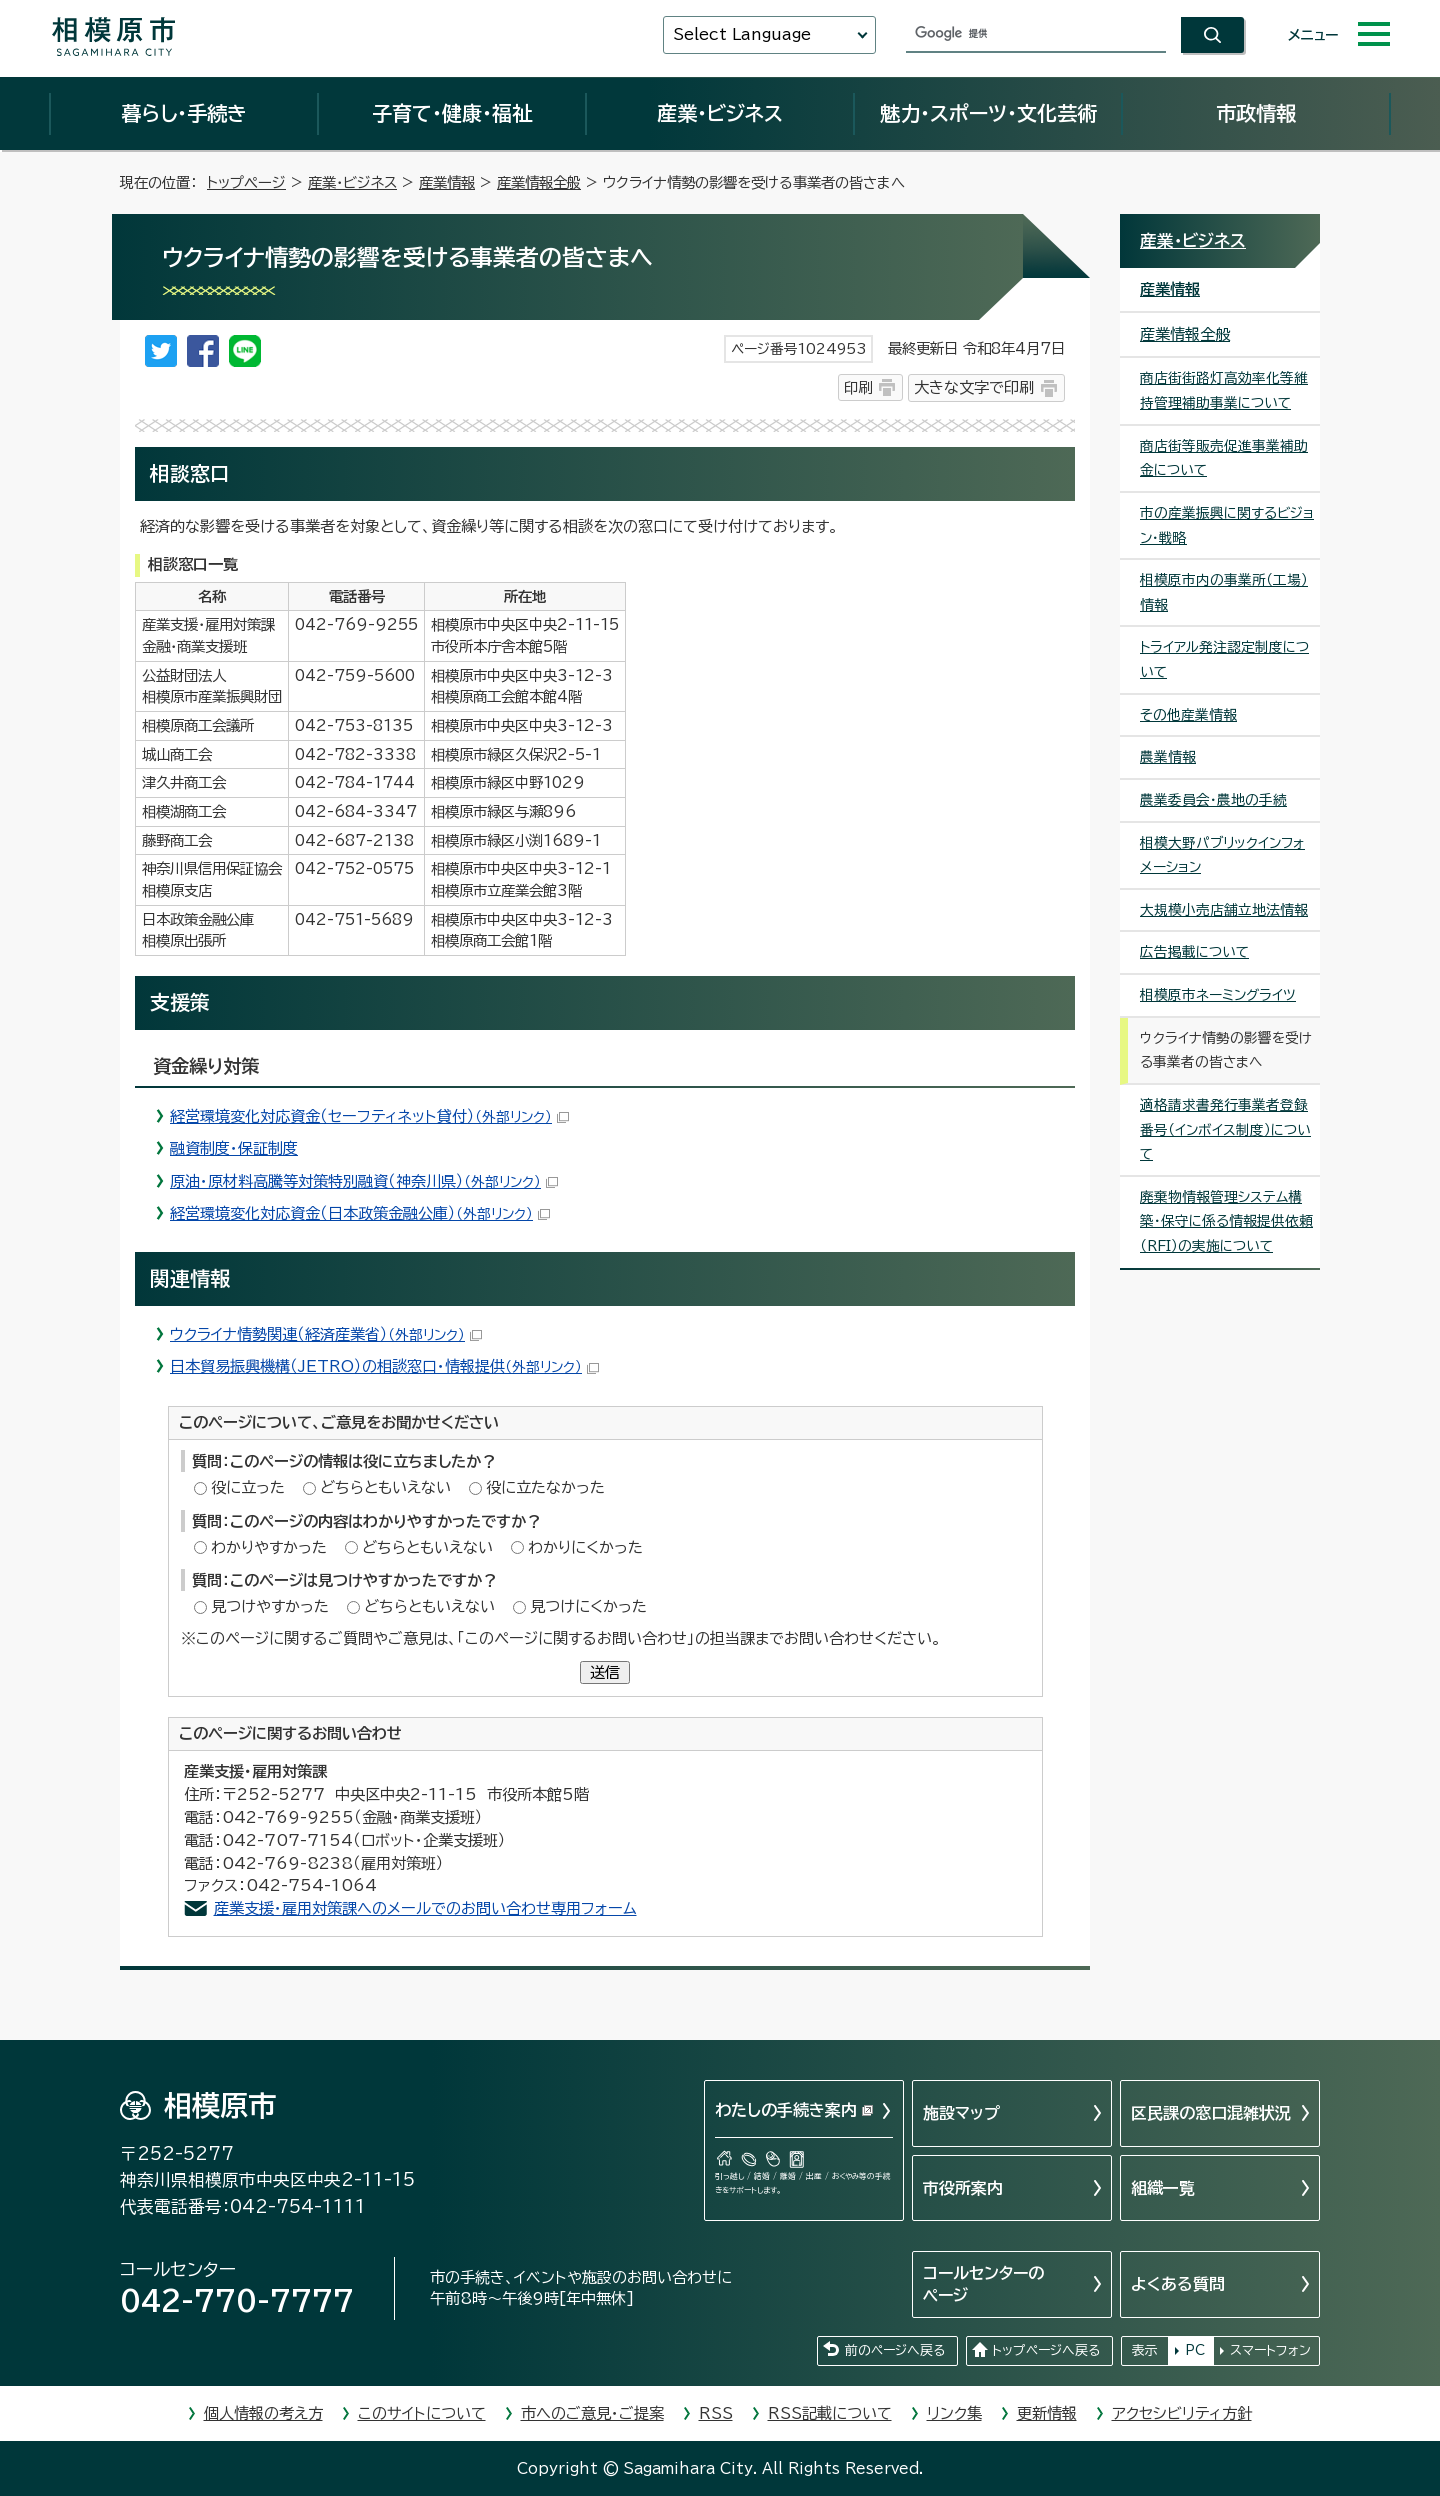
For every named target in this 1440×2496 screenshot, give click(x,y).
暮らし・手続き (184, 113)
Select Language (742, 34)
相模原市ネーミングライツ (1218, 995)
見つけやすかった (270, 1606)
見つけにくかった (588, 1606)
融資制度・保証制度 (234, 1148)
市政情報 (1256, 113)
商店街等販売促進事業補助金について (1224, 458)
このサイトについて (422, 2413)
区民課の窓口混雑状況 (1211, 2113)
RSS (716, 2413)
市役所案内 (963, 2188)
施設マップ (961, 2113)
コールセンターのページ (983, 2284)
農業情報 (1168, 757)
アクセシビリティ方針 (1182, 2413)
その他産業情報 (1188, 715)
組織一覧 (1163, 2188)
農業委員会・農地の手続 (1213, 800)
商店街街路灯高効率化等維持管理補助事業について (1224, 390)
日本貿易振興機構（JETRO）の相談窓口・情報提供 (384, 1366)
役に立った (248, 1487)
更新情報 (1047, 2413)
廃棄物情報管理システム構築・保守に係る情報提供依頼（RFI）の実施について (1226, 1221)
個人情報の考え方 (263, 2413)
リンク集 (954, 2413)
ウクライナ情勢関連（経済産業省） (326, 1334)
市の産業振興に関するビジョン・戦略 (1227, 525)
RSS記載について (830, 2413)
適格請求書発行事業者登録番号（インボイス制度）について (1225, 1129)
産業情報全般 (539, 182)
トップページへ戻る (1046, 2350)
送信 (605, 1672)
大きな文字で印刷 (974, 387)
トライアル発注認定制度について (1224, 659)
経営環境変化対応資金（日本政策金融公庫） (360, 1213)
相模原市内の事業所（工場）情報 (1224, 592)
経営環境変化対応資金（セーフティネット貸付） (369, 1116)
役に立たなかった (545, 1487)
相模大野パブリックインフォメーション (1222, 855)
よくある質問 (1178, 2284)
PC (1195, 2350)
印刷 (858, 387)
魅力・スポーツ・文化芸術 (988, 113)
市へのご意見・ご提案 (592, 2413)
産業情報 (447, 182)
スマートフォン (1270, 2350)
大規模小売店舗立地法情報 (1224, 910)
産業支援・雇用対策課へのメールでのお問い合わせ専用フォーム (425, 1908)
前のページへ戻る (895, 2350)
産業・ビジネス (720, 113)
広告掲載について (1194, 952)
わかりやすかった (269, 1547)
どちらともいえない (385, 1487)
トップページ (246, 182)
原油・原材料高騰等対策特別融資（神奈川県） (364, 1181)
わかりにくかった (585, 1547)
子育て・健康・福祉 (452, 113)
